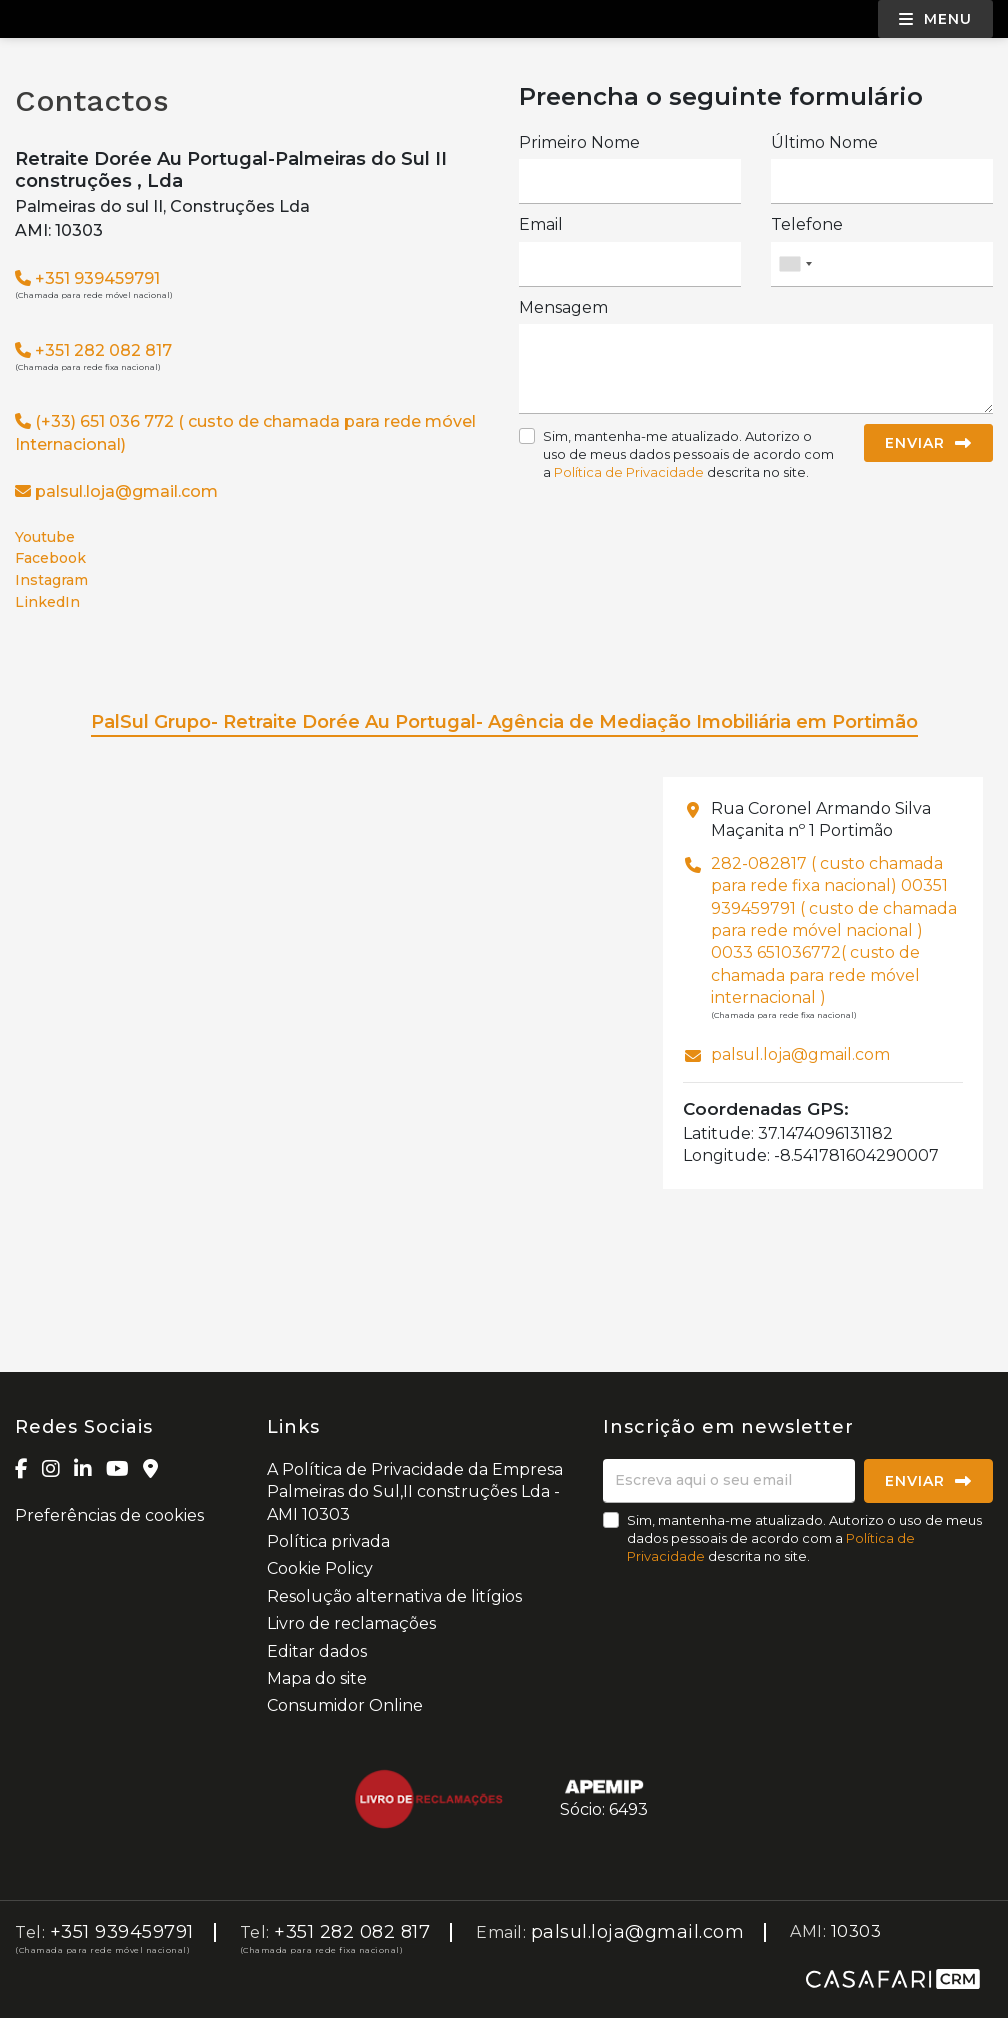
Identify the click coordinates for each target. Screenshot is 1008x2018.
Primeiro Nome (579, 142)
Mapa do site (317, 1678)
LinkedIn (47, 602)
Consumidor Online (345, 1705)
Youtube (45, 537)
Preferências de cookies (109, 1515)
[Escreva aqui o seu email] (729, 1481)
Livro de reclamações (351, 1623)
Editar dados (317, 1651)
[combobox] (882, 264)
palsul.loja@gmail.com (126, 491)
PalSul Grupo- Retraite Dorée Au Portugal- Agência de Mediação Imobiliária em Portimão (504, 722)
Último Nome (824, 142)
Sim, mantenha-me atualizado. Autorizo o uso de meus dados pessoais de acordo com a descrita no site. (688, 454)
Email (541, 224)
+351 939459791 (87, 278)
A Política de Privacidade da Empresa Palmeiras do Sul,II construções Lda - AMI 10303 (415, 1492)
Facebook (50, 558)
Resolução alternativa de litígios (394, 1596)
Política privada (328, 1541)
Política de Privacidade (630, 472)
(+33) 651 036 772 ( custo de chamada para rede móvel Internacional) (245, 432)
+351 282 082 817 (93, 350)
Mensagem (563, 307)
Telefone (807, 224)
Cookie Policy (320, 1568)
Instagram (51, 580)
